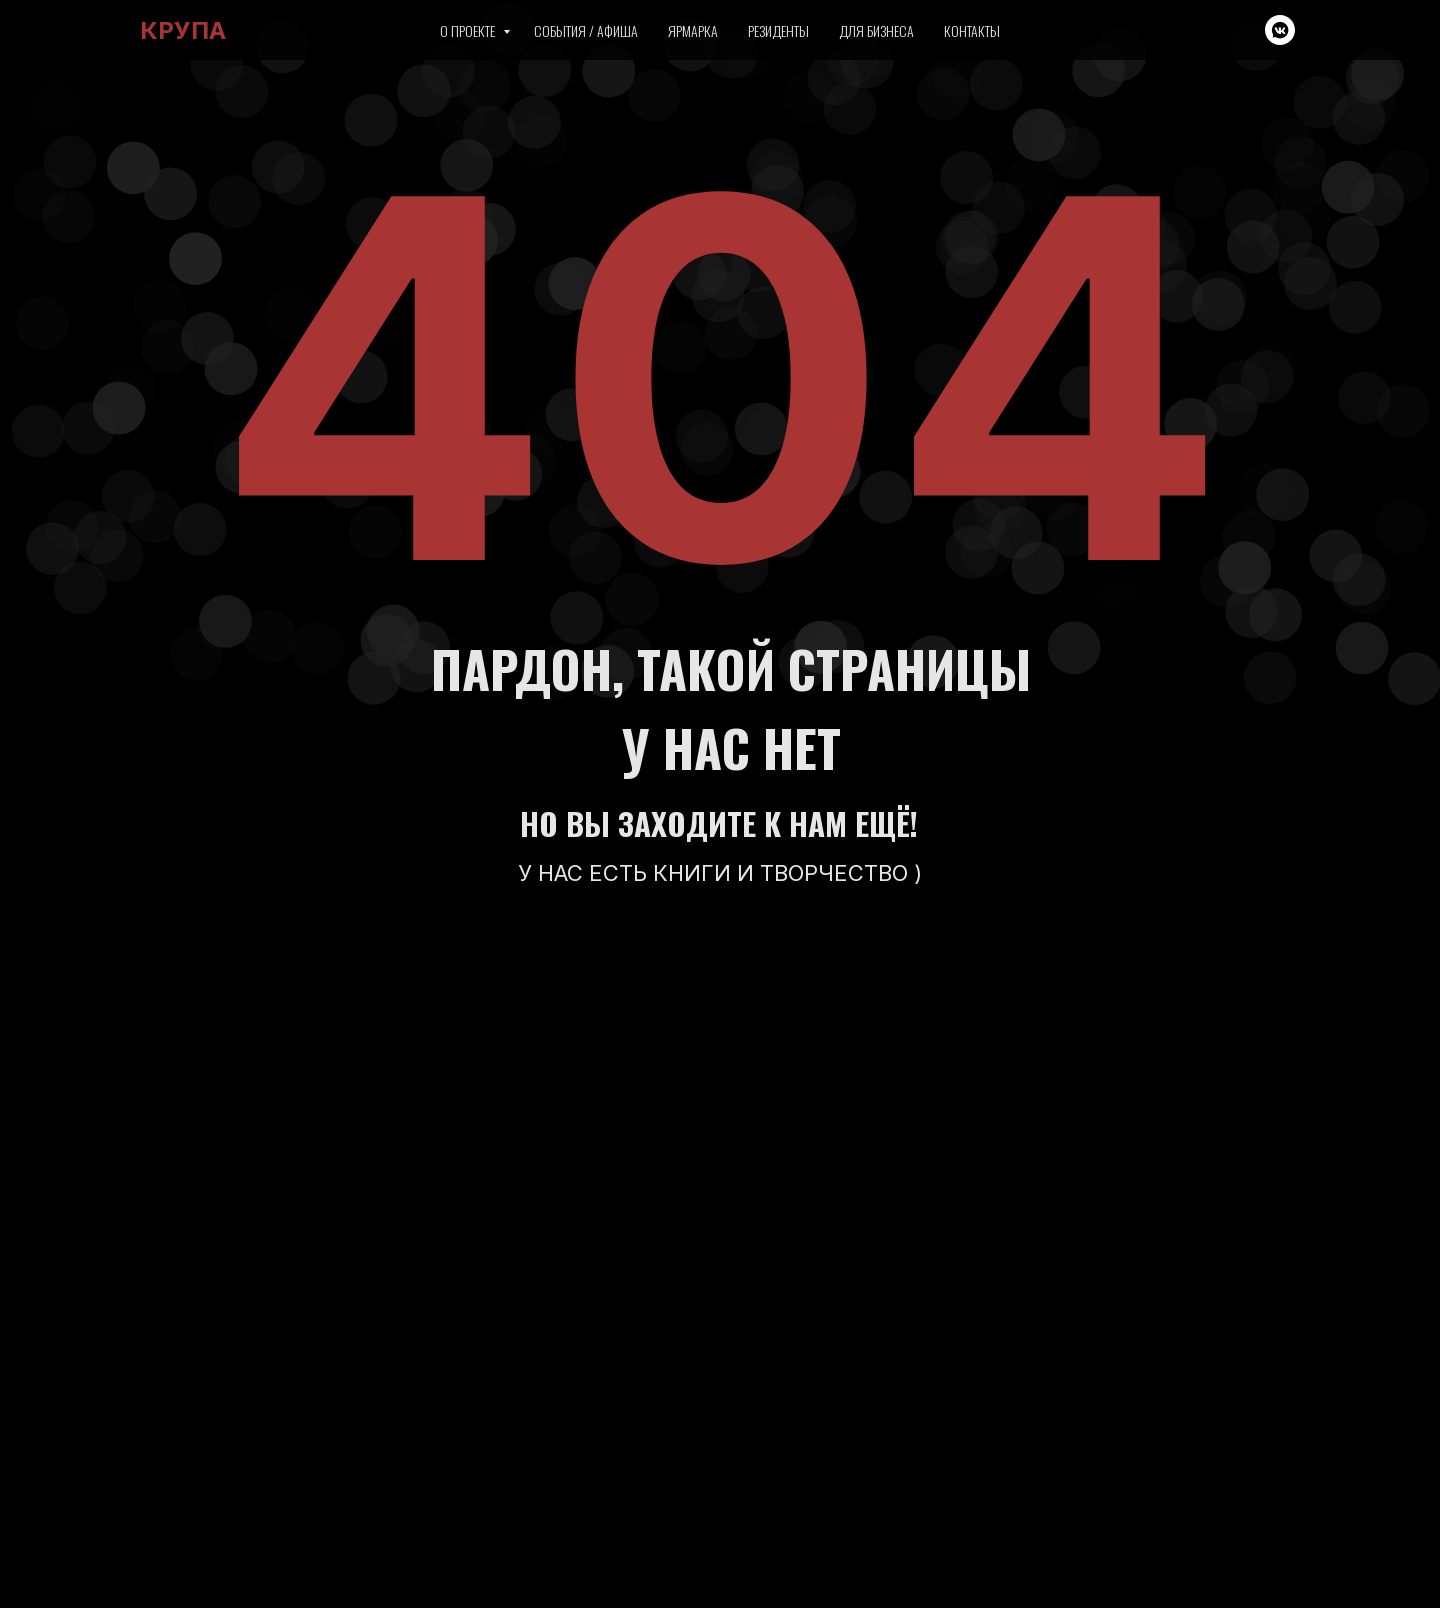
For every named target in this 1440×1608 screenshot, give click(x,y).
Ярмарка (693, 30)
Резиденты (778, 30)
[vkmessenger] (1280, 30)
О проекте (469, 30)
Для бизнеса (876, 30)
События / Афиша (586, 30)
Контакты (972, 30)
